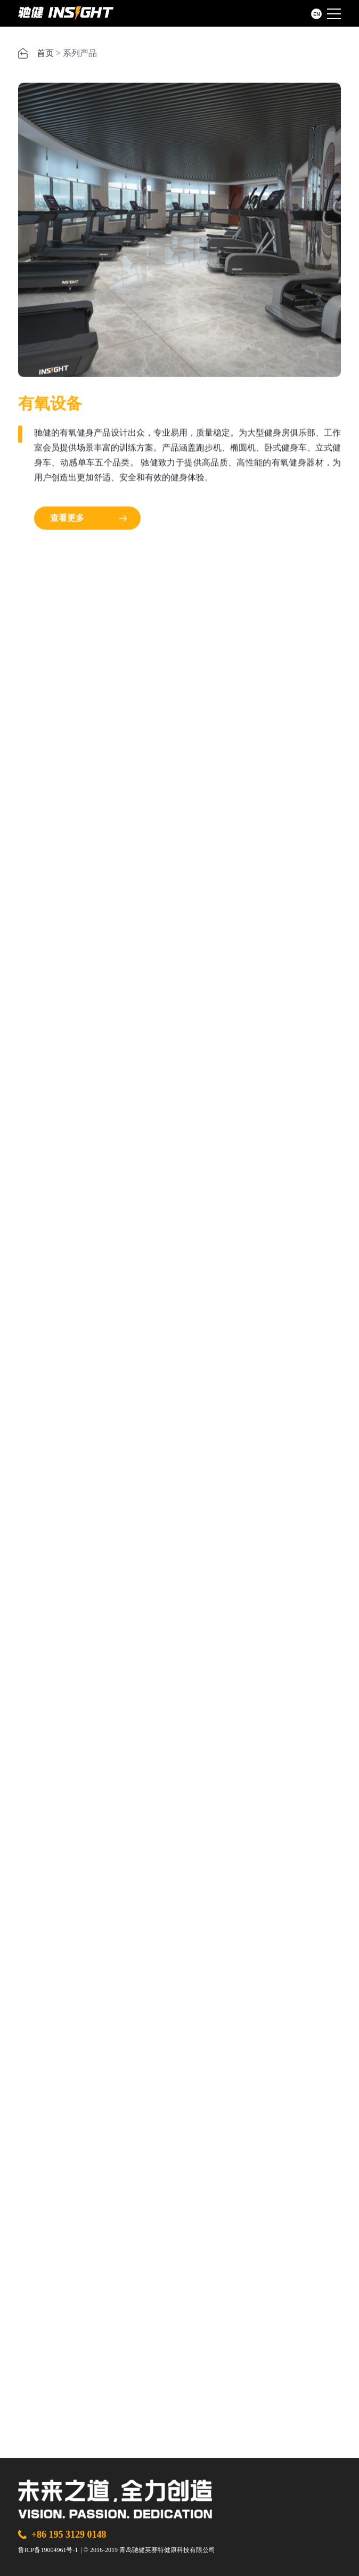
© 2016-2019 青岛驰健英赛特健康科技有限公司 (149, 2550)
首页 (45, 53)
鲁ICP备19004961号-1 (48, 2550)
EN (316, 14)
